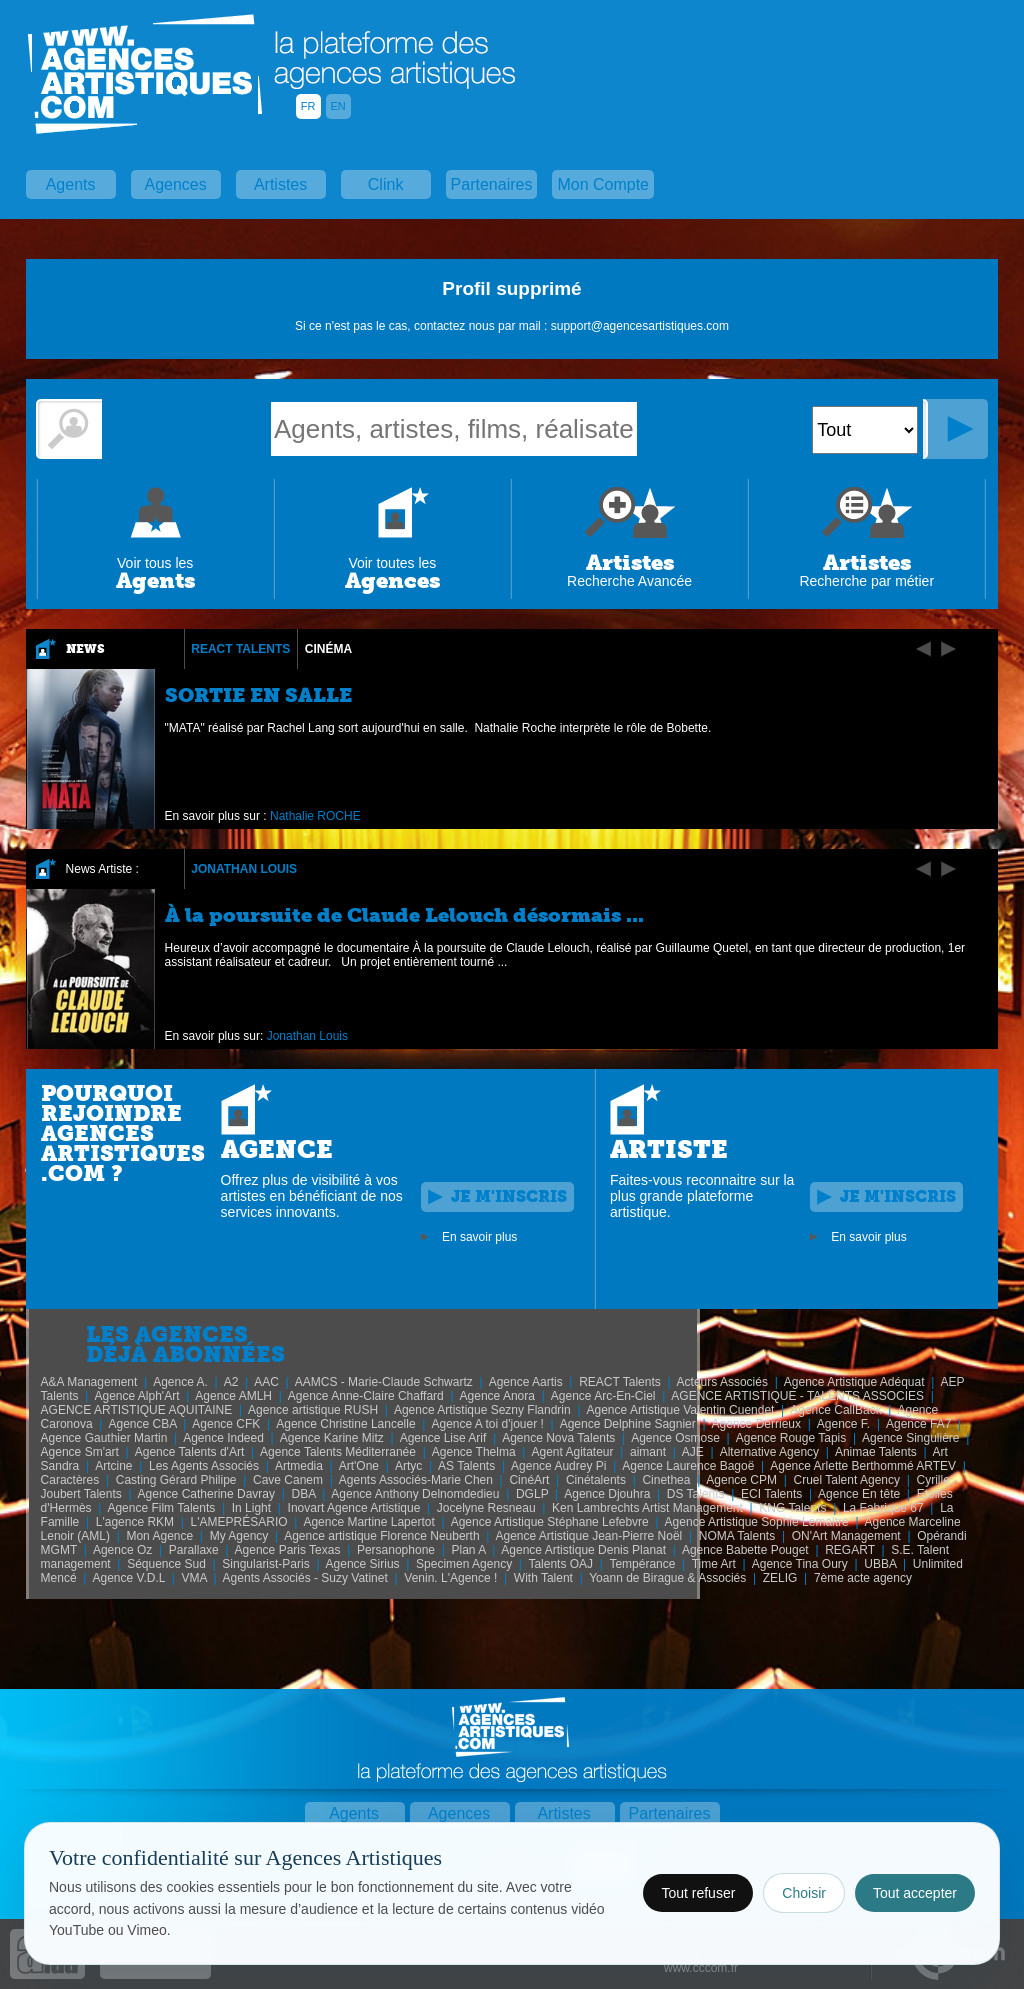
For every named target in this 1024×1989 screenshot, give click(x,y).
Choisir (804, 1893)
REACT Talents (240, 649)
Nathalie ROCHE (315, 816)
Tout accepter (915, 1893)
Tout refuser (698, 1893)
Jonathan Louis (244, 869)
